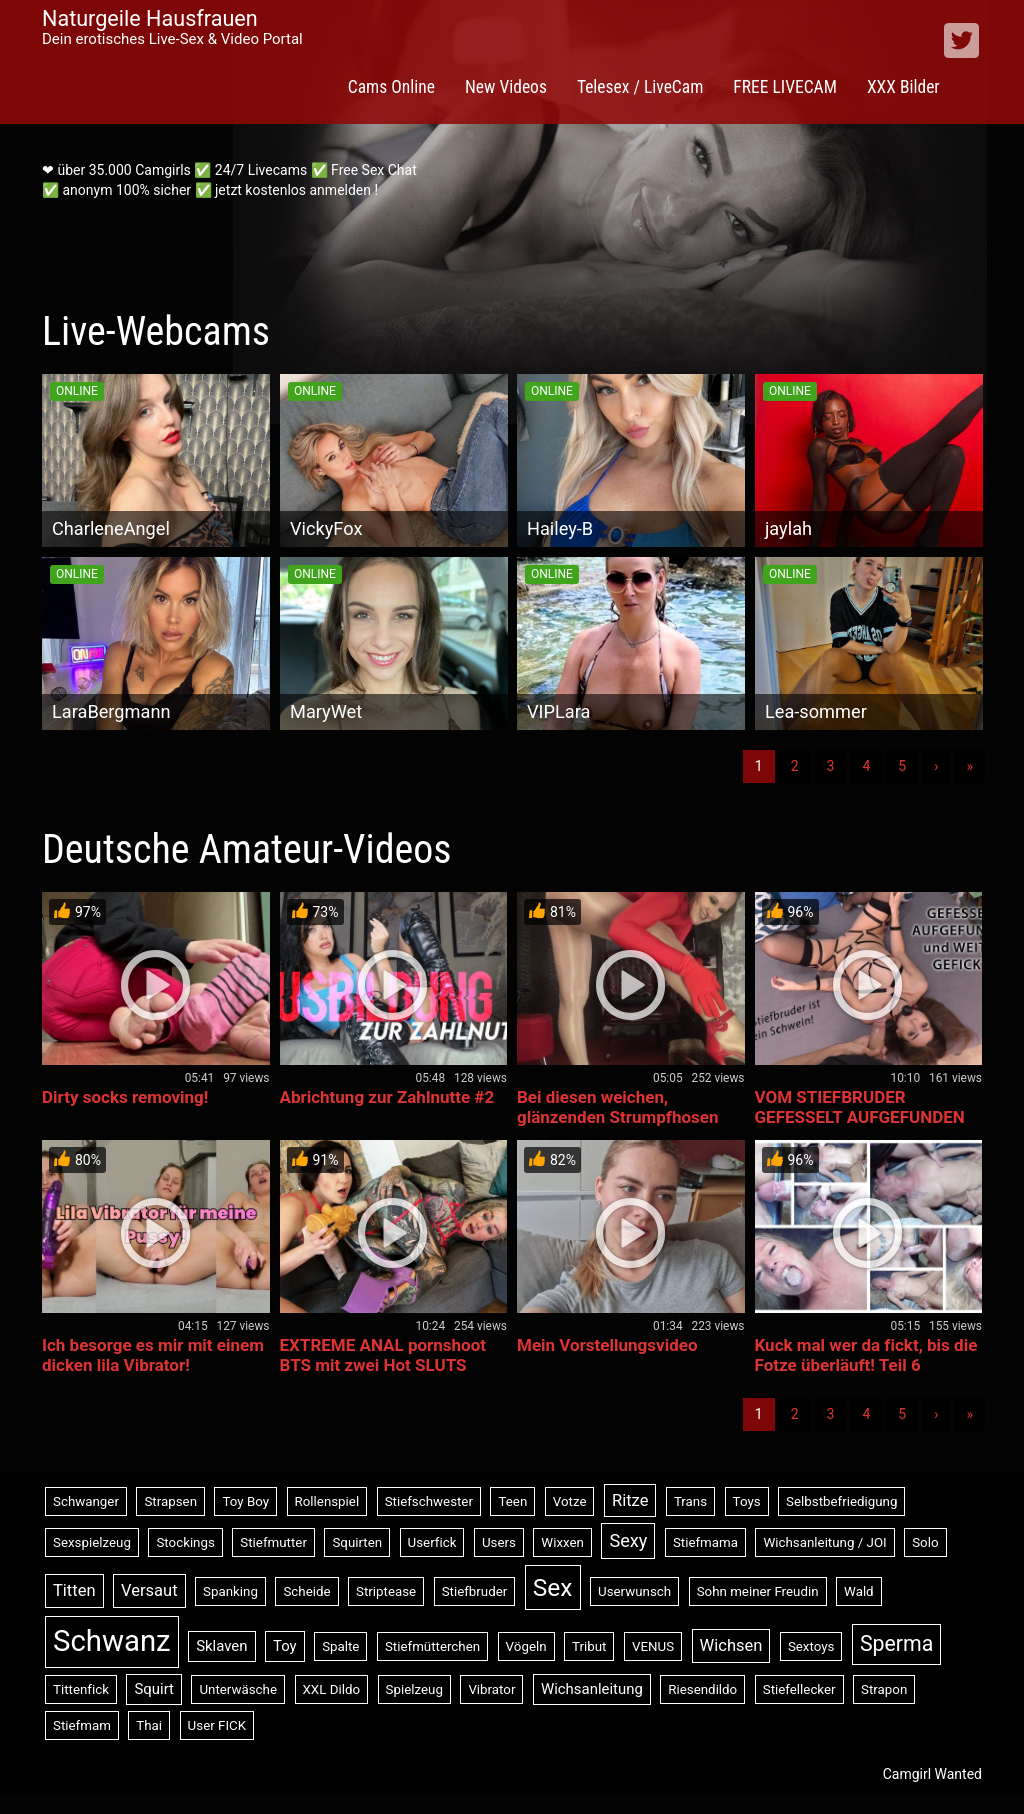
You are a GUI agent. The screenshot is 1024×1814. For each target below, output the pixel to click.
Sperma (896, 1643)
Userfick (432, 1542)
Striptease (386, 1591)
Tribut (589, 1646)
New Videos (506, 87)
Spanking (230, 1591)
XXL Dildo (332, 1689)
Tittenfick (81, 1689)
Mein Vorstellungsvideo (607, 1345)
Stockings (185, 1542)
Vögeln (526, 1646)
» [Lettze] (969, 766)
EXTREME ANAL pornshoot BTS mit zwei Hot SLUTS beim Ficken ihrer (383, 1365)
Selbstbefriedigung (841, 1501)
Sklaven (221, 1646)
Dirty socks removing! (125, 1097)
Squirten (357, 1542)
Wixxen (562, 1542)
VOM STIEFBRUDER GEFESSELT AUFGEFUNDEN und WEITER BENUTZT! (860, 1117)
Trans (690, 1501)
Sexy (628, 1540)
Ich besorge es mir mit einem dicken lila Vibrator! (153, 1355)
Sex (553, 1587)
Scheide (306, 1591)
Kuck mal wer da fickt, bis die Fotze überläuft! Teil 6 (866, 1355)
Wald (859, 1591)
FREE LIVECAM (785, 87)
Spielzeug (414, 1689)
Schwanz (112, 1641)
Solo (925, 1542)
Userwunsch (634, 1591)
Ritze (630, 1500)
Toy (285, 1646)
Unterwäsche (238, 1689)
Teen (512, 1501)
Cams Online (391, 87)
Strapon (884, 1689)
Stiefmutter (273, 1542)
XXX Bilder (903, 87)
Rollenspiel (327, 1501)
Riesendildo (702, 1689)
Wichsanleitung (592, 1689)
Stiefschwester (429, 1501)
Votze (570, 1501)
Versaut (149, 1590)
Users (499, 1542)
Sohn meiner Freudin (758, 1591)
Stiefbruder (475, 1591)
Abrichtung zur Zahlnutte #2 (387, 1097)
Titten (74, 1590)
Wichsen (731, 1645)
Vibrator (491, 1689)
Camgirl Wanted (932, 1774)
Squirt (154, 1689)
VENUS (653, 1646)
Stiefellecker (799, 1689)
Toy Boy (245, 1501)
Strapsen (170, 1501)
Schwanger (86, 1501)
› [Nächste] (936, 766)
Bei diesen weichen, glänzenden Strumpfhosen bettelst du (617, 1117)
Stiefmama (705, 1542)
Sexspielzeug (92, 1542)
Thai (149, 1725)
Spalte (340, 1646)
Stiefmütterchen (432, 1646)
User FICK (217, 1725)
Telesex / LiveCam (640, 87)
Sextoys (811, 1646)
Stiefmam (82, 1725)
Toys (747, 1501)
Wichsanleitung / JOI (824, 1542)
